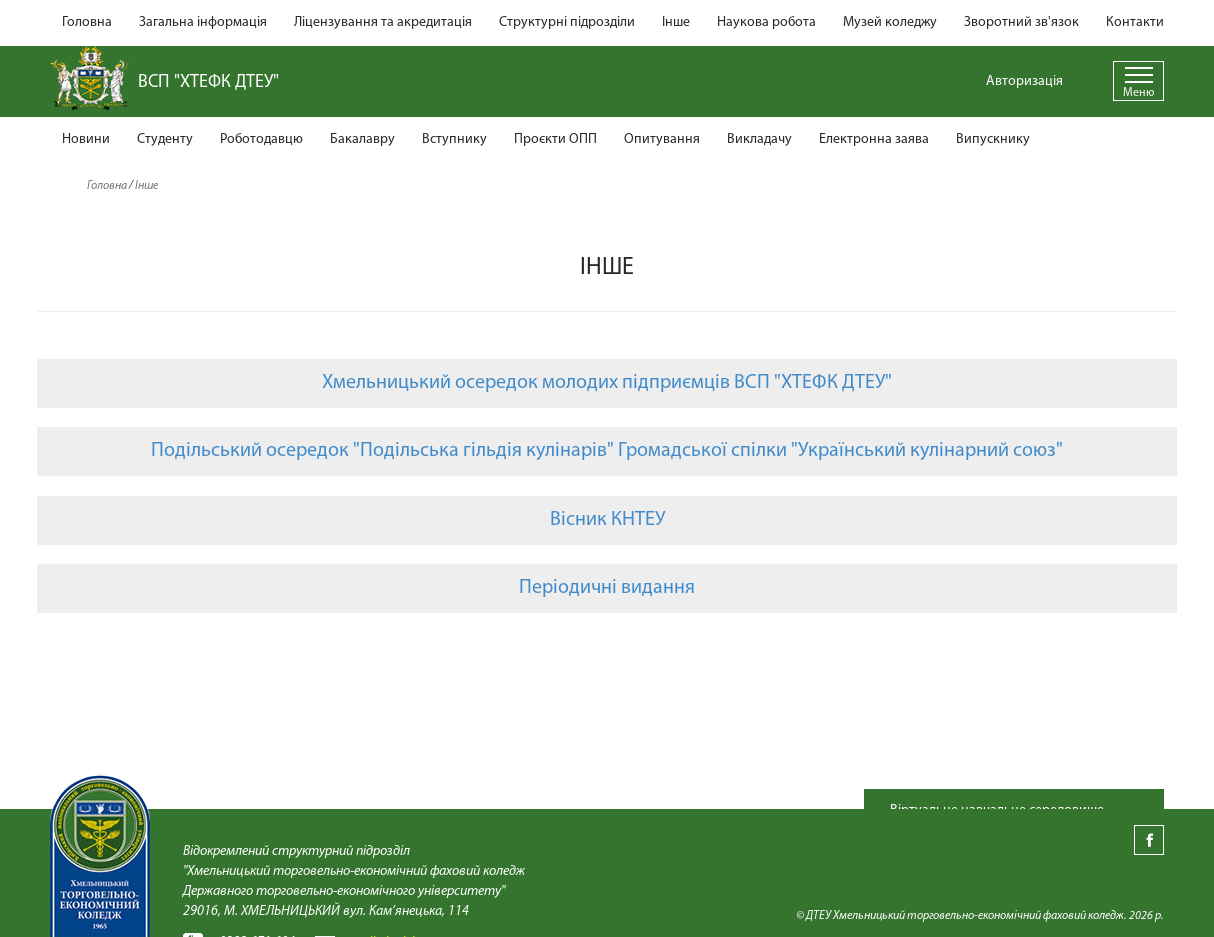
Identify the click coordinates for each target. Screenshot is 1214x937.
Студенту (165, 139)
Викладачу (759, 139)
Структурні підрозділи (567, 22)
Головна (87, 22)
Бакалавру (362, 139)
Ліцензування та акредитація (383, 22)
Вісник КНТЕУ (607, 520)
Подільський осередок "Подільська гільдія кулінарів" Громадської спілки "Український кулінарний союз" (607, 451)
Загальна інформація (203, 22)
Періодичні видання (607, 588)
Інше (676, 22)
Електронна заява (874, 139)
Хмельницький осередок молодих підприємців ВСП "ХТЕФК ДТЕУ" (607, 383)
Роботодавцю (261, 139)
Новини (86, 139)
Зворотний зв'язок (1021, 22)
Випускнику (993, 139)
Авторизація (1024, 81)
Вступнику (454, 139)
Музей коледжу (890, 22)
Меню (1138, 93)
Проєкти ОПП (555, 139)
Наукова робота (766, 22)
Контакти (1135, 22)
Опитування (662, 139)
